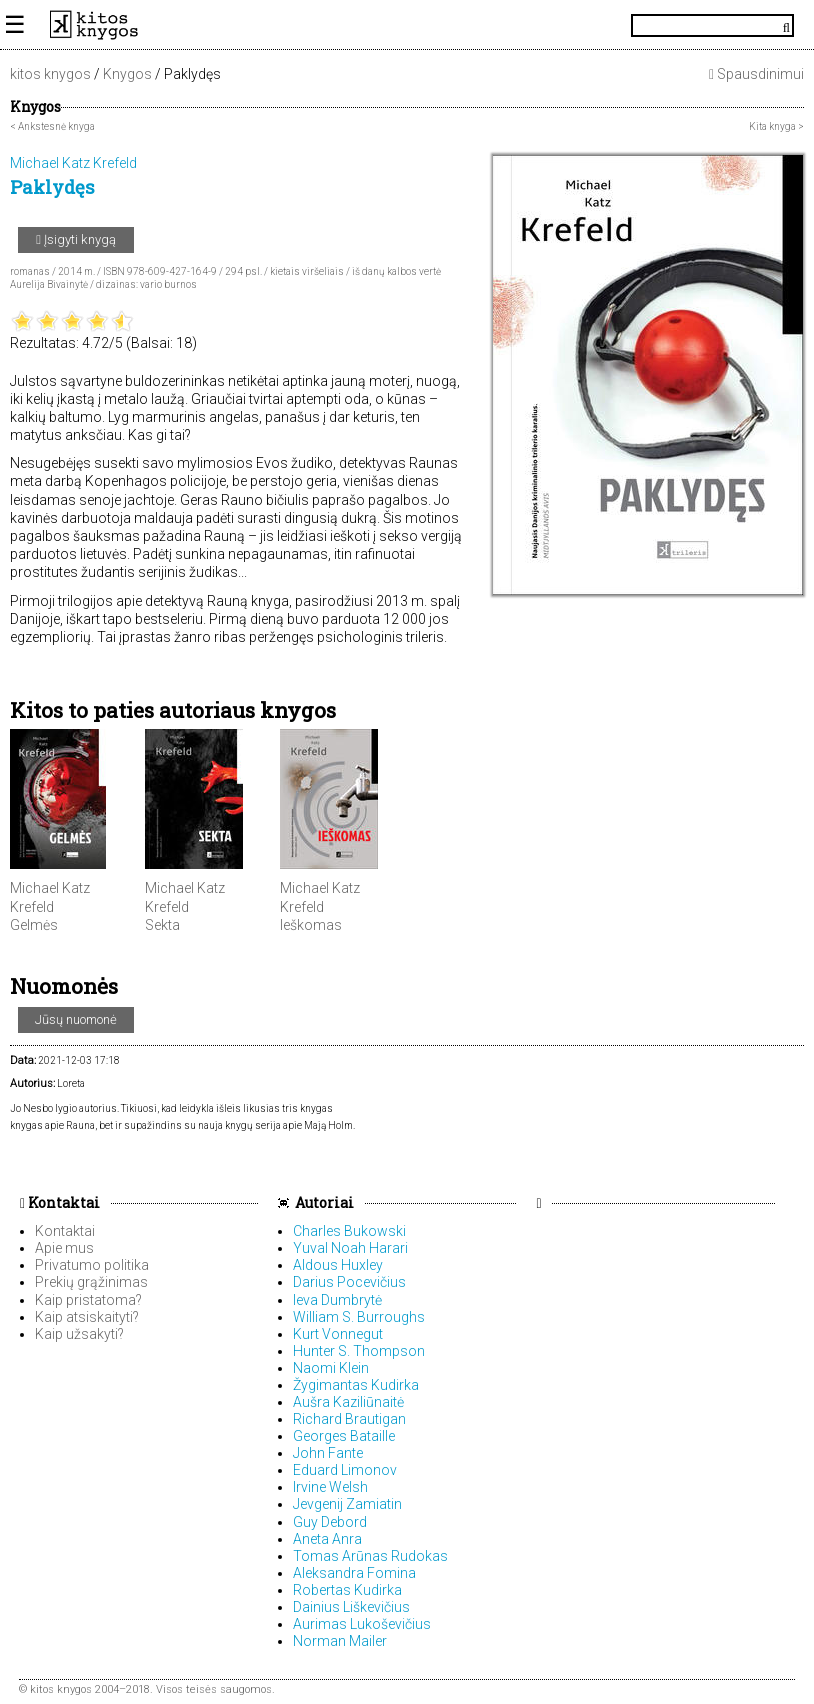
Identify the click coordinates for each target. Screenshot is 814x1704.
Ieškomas (311, 925)
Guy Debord (330, 1522)
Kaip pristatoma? (88, 1300)
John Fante (328, 1453)
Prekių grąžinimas (91, 1282)
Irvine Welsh (330, 1487)
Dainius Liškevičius (351, 1607)
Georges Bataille (344, 1436)
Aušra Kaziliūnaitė (348, 1402)
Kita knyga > (776, 126)
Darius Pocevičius (349, 1282)
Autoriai (324, 1202)
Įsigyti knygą (76, 239)
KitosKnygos (407, 25)
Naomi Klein (331, 1368)
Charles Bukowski (349, 1231)
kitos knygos (50, 74)
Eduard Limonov (345, 1470)
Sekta (162, 925)
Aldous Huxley (338, 1265)
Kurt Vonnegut (338, 1334)
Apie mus (64, 1248)
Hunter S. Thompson (359, 1351)
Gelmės (34, 925)
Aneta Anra (327, 1539)
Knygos (127, 74)
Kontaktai (60, 1202)
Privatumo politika (92, 1265)
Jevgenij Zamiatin (347, 1504)
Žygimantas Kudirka (356, 1385)
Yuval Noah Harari (350, 1248)
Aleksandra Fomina (354, 1573)
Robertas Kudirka (347, 1590)
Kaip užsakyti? (79, 1334)
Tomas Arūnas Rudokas (370, 1556)
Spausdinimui (756, 74)
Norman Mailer (340, 1641)
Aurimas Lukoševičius (362, 1624)
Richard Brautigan (349, 1419)
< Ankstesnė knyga (52, 126)
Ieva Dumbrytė (337, 1300)
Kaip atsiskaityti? (87, 1317)
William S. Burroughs (359, 1317)
